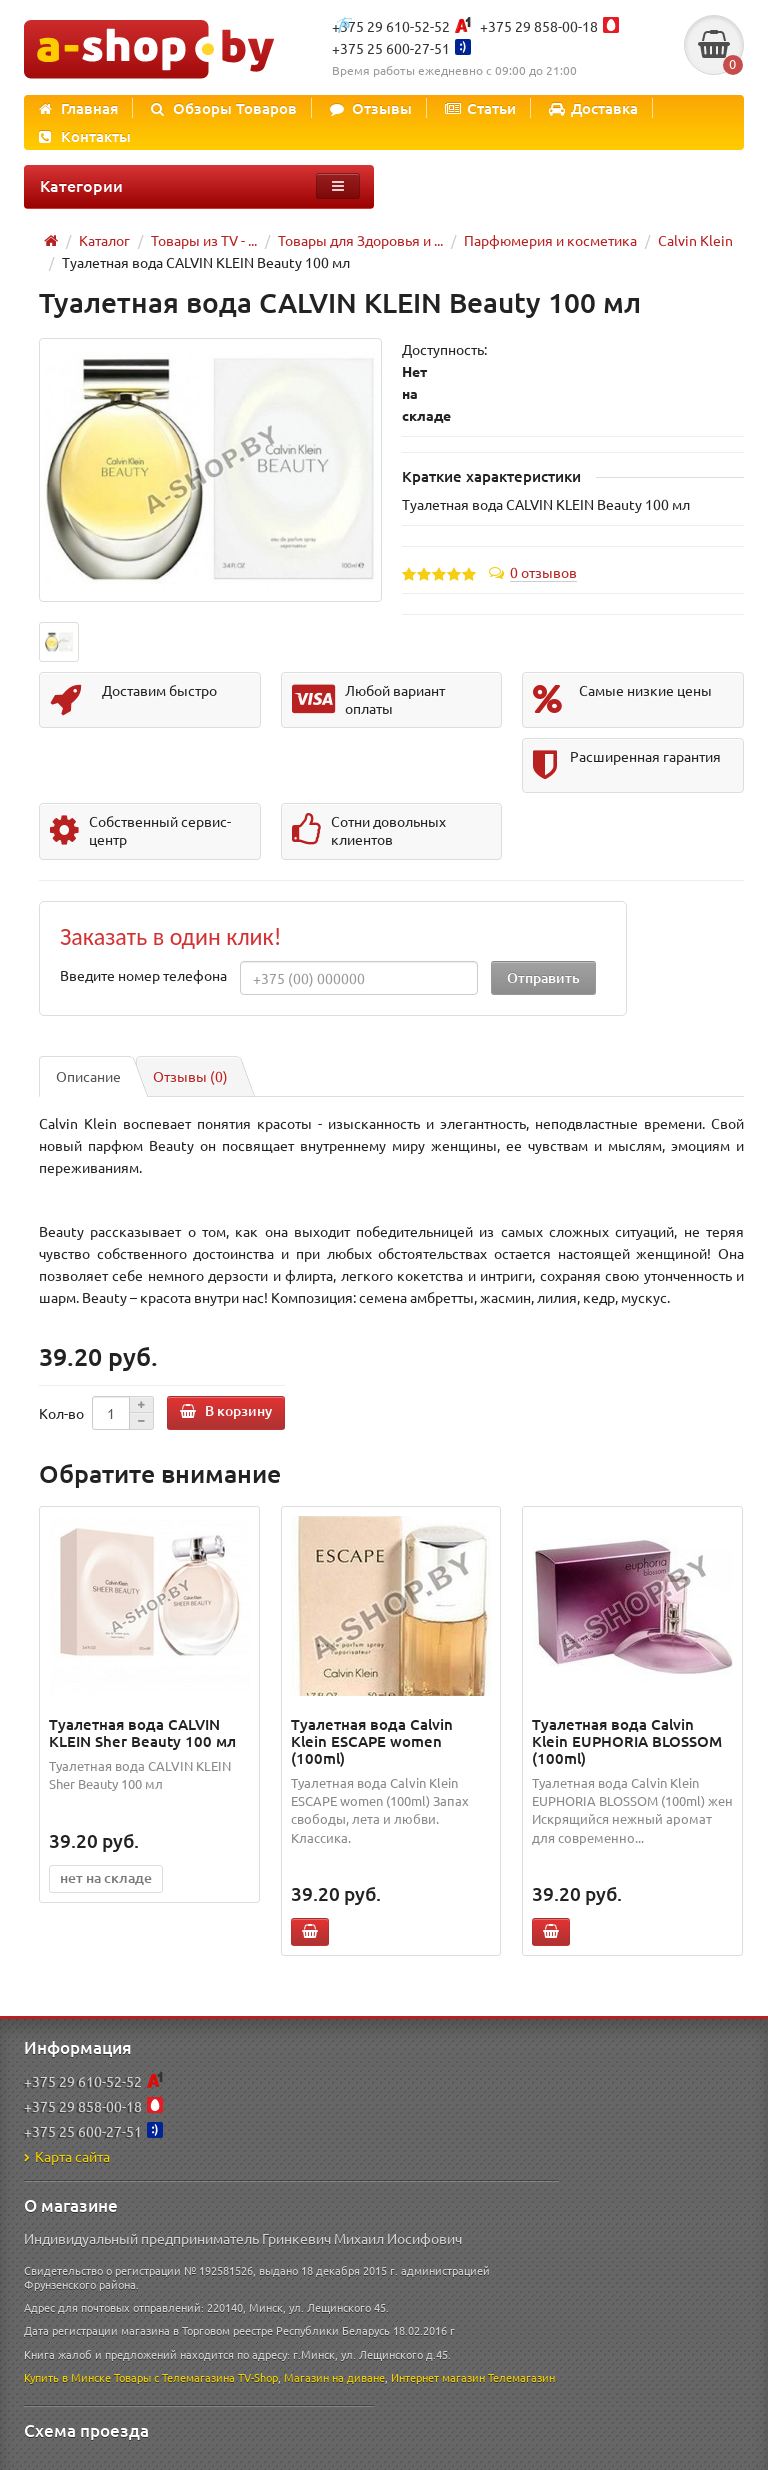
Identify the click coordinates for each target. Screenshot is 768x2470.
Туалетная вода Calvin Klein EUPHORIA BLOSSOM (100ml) (627, 1741)
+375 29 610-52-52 (391, 26)
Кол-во (61, 1413)
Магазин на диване (334, 2377)
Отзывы (371, 108)
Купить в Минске (67, 2377)
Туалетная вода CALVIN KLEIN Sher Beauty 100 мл (142, 1732)
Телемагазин (521, 2377)
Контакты (85, 136)
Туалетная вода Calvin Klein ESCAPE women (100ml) (372, 1741)
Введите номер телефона (143, 975)
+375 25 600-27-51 (391, 48)
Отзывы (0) (190, 1076)
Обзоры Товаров (224, 108)
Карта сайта (67, 2156)
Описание (88, 1076)
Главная (78, 108)
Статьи (480, 108)
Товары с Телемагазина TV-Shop (196, 2377)
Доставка (593, 108)
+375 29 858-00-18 (539, 26)
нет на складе (106, 1877)
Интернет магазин (438, 2377)
